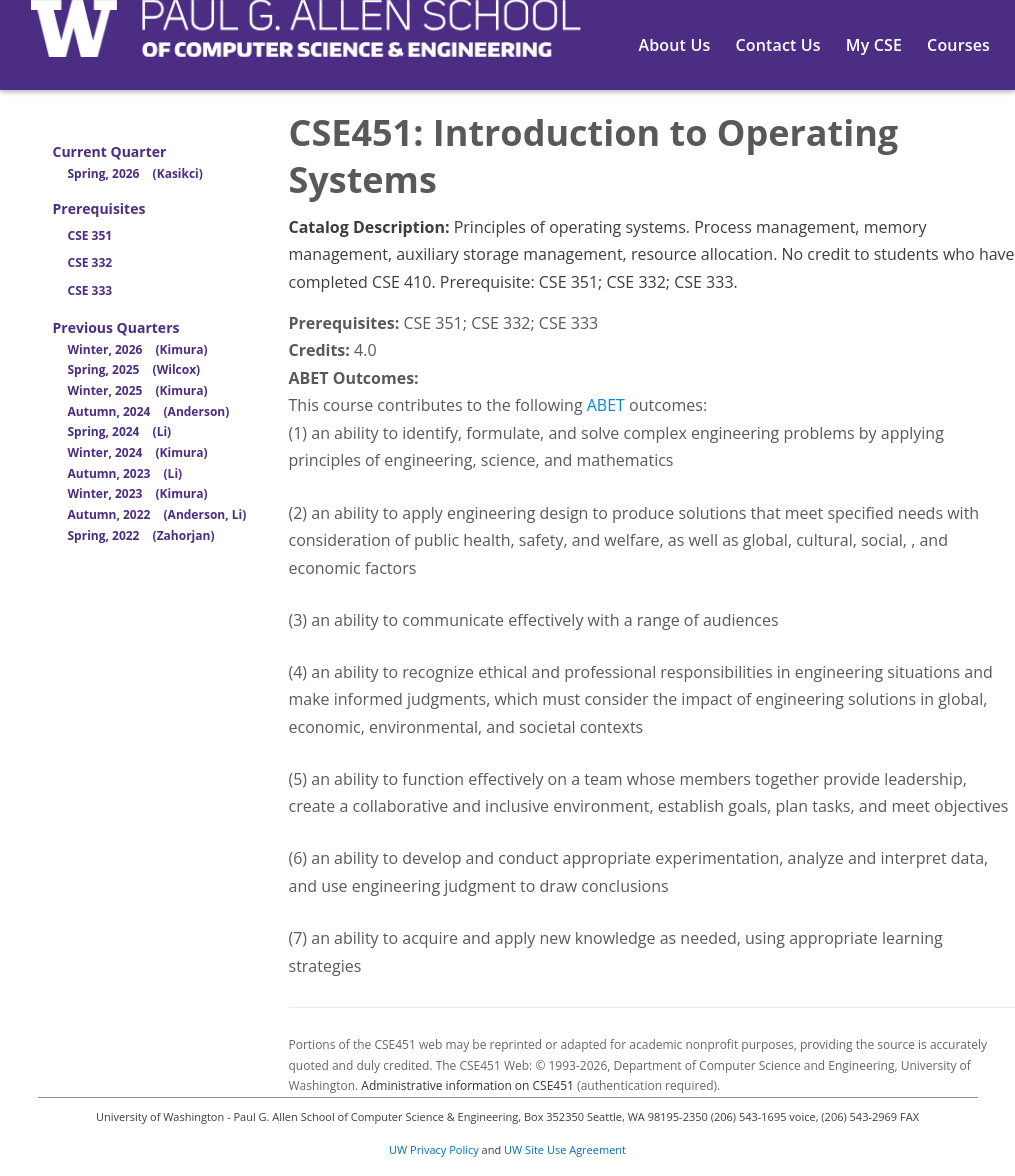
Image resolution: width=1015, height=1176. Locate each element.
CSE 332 (90, 262)
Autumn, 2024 (149, 411)
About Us (675, 45)
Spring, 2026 (135, 173)
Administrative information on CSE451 (467, 1085)
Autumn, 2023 (125, 473)
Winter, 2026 (138, 349)
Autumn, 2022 (157, 514)
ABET (606, 405)
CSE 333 (90, 290)
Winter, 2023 (138, 493)
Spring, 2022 (141, 535)
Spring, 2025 (134, 369)
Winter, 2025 (138, 390)
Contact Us (777, 45)
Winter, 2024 (138, 452)
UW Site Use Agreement (565, 1149)
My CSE (874, 45)
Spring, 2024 (120, 431)
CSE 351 (90, 235)
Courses (958, 45)
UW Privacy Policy (434, 1149)
